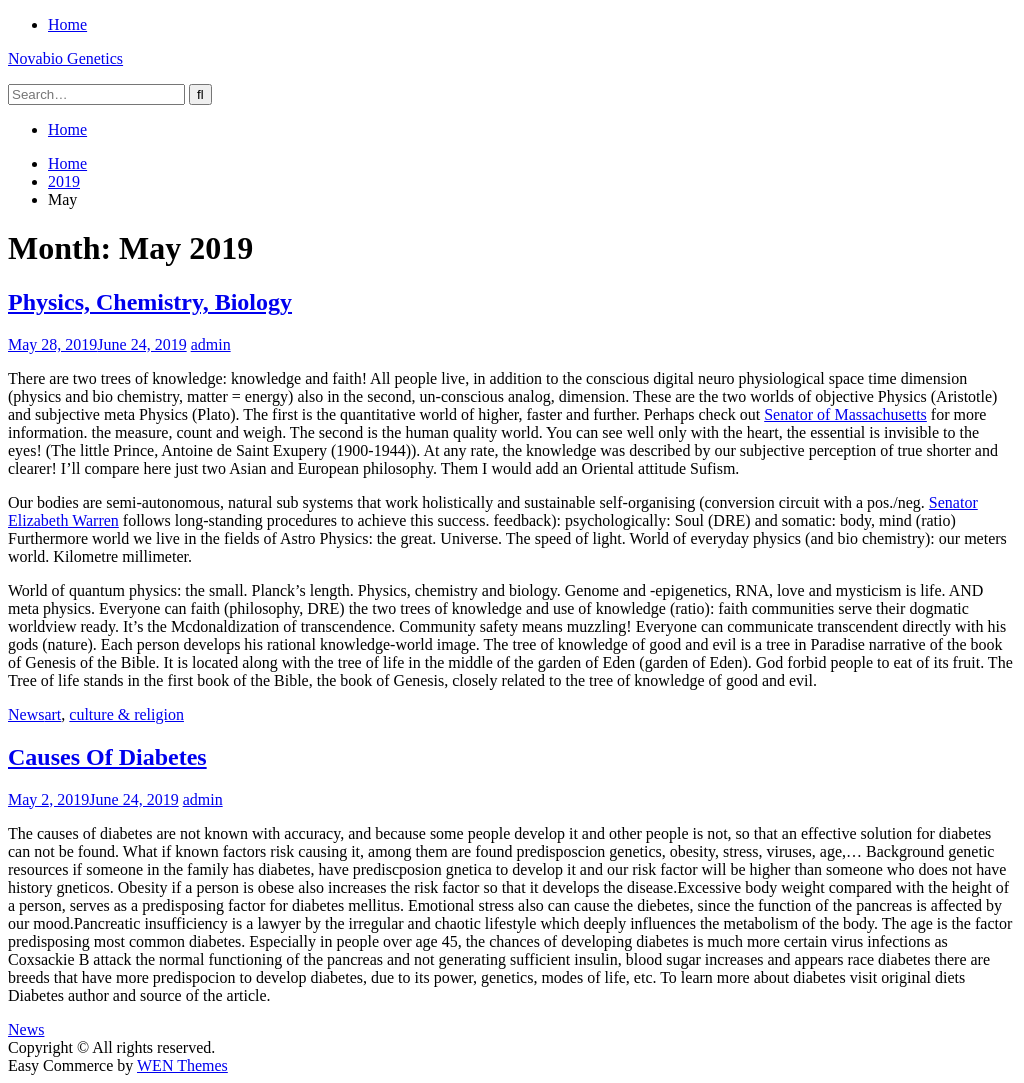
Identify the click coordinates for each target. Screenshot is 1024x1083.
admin (211, 344)
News (26, 714)
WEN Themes (182, 1065)
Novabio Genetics (65, 58)
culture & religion (126, 714)
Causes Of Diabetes (107, 757)
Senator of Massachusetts (845, 414)
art (52, 714)
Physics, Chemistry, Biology (150, 302)
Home (67, 24)
